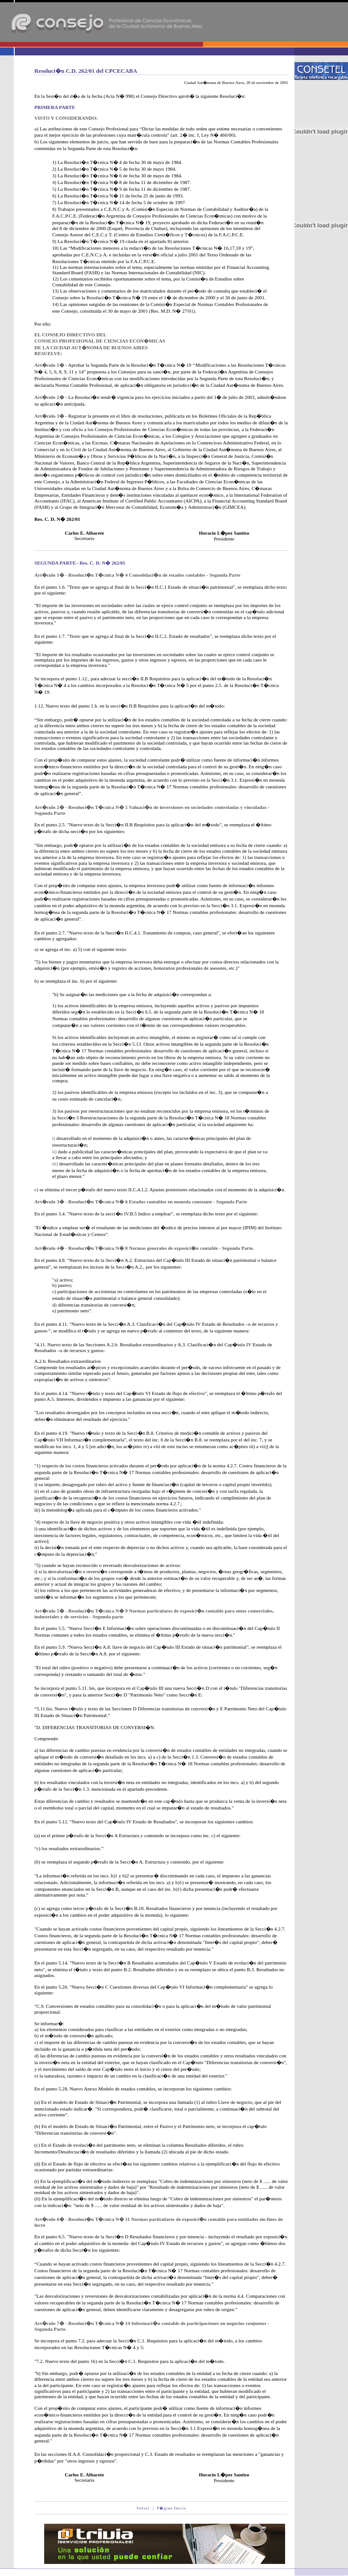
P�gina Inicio (171, 2508)
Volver (143, 2508)
